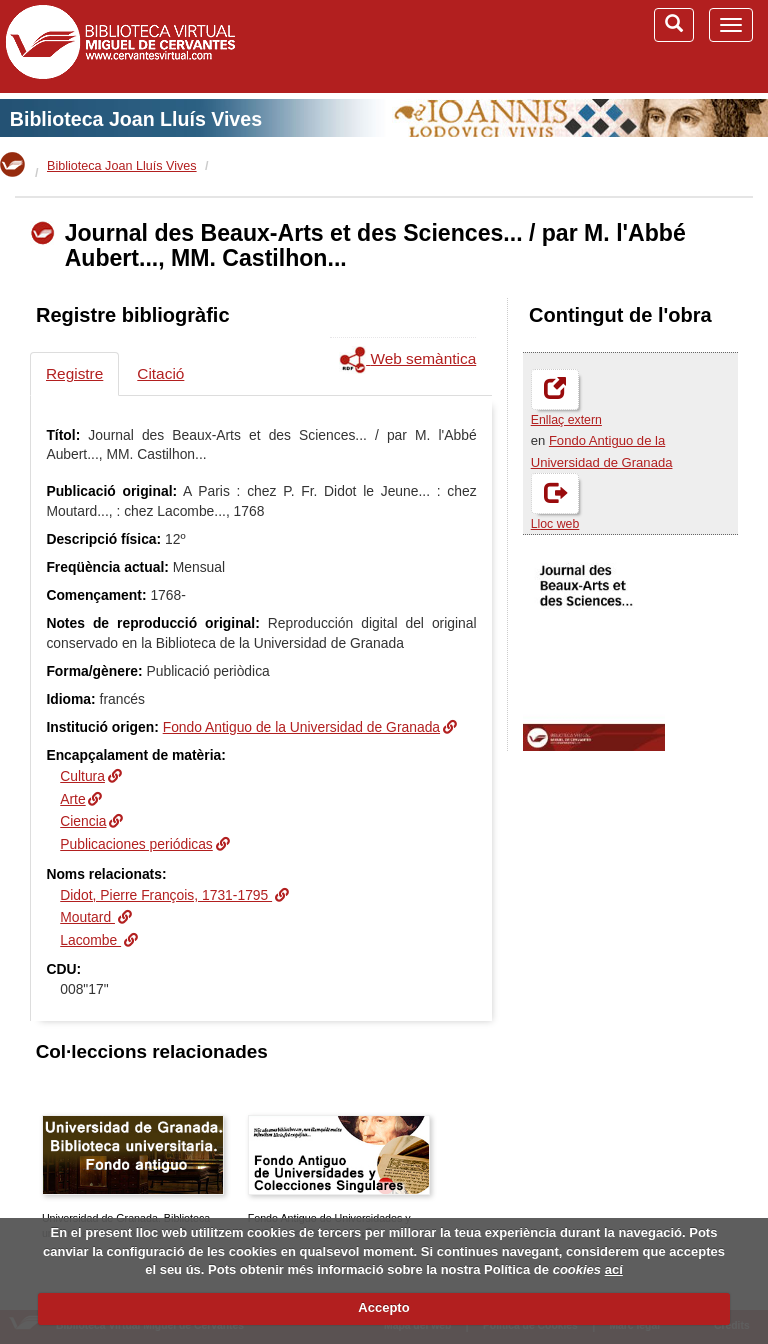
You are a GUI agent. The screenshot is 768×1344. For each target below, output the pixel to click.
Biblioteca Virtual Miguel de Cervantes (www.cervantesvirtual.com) (120, 46)
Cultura (82, 776)
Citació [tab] (160, 373)
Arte (72, 799)
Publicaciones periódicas (136, 844)
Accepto (383, 1307)
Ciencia (83, 821)
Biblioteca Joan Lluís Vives (136, 119)
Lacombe (90, 940)
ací (614, 1269)
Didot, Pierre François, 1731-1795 (166, 895)
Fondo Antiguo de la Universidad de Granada (301, 727)
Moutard (87, 917)
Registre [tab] (74, 373)
